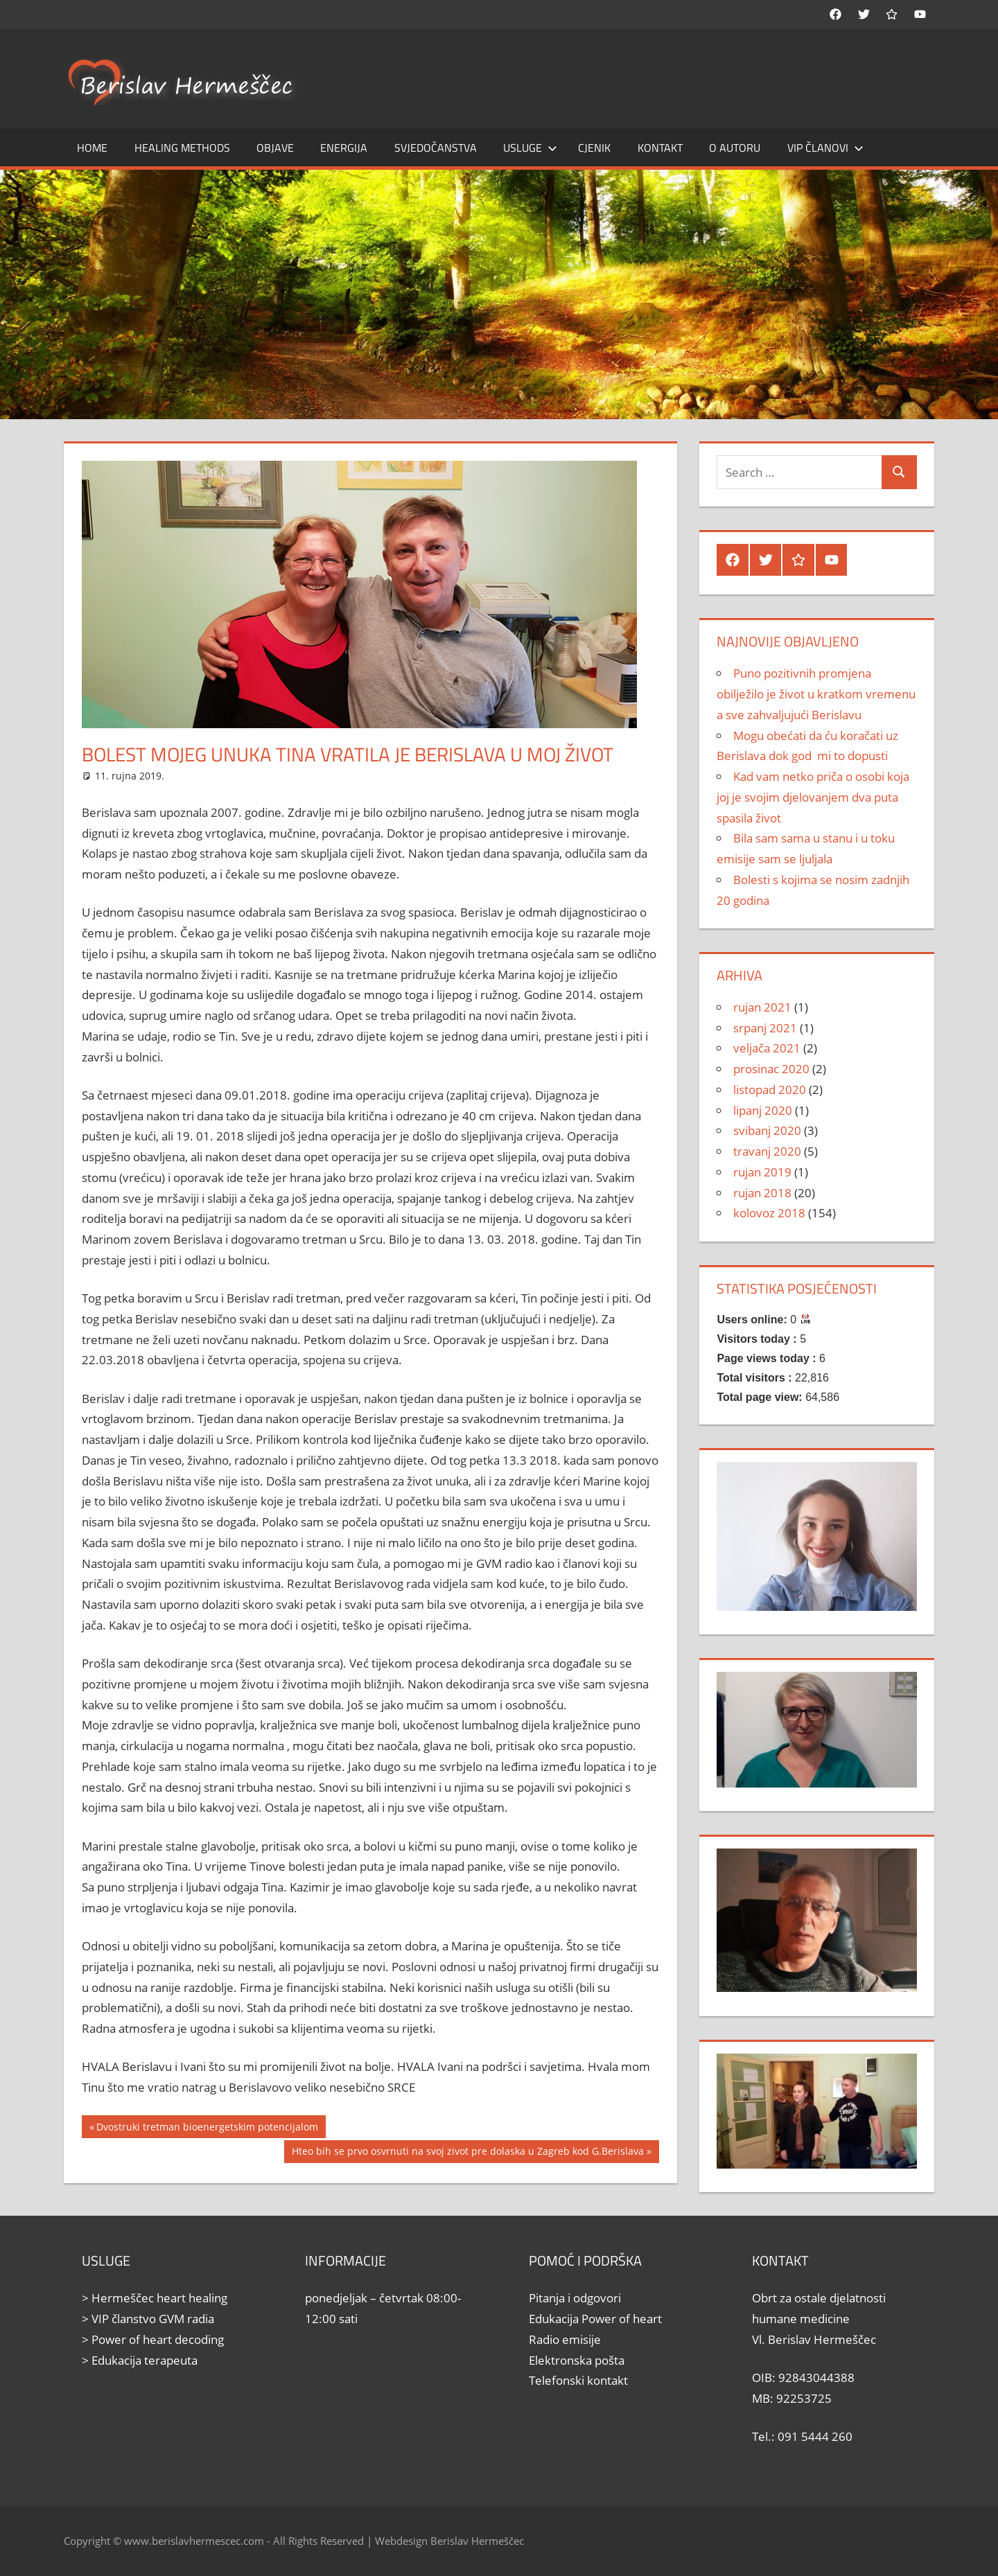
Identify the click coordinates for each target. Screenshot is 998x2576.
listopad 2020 (769, 1089)
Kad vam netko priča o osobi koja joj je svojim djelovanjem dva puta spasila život (813, 797)
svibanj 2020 (767, 1130)
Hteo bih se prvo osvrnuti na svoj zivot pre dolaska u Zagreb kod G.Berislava (467, 2152)
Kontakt (660, 147)
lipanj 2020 (762, 1110)
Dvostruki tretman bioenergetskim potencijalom (207, 2128)
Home (92, 147)
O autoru (734, 147)
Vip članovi (825, 147)
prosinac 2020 (771, 1069)
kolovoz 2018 (769, 1213)
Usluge (530, 147)
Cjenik (594, 147)
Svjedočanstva (435, 147)
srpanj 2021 (765, 1028)
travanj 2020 (767, 1151)
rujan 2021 (762, 1007)
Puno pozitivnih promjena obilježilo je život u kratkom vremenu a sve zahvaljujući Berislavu (816, 694)
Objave (275, 147)
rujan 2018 (762, 1193)
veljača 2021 (766, 1048)
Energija (343, 147)
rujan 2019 (762, 1172)
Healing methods (182, 147)
